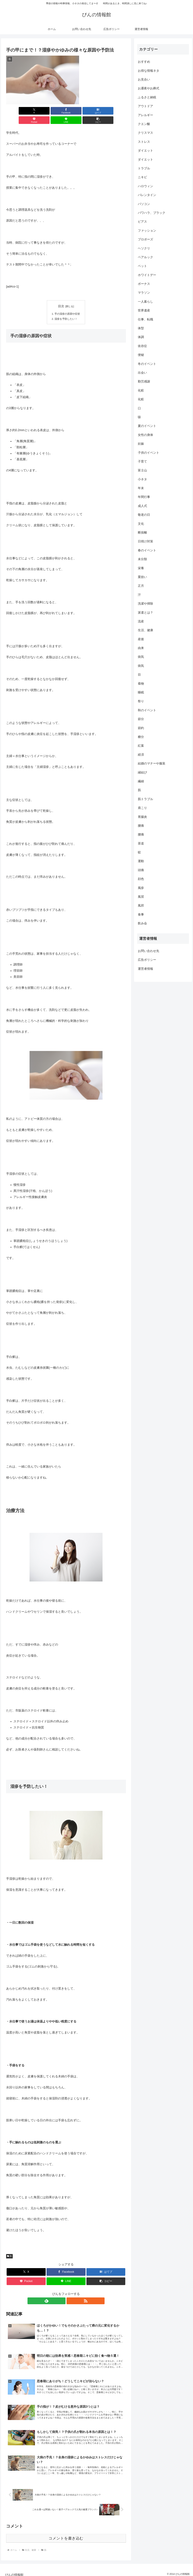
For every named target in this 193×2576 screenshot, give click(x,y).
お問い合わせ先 (148, 951)
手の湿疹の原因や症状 (67, 304)
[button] (116, 111)
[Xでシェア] (15, 111)
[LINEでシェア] (96, 111)
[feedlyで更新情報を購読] (62, 2292)
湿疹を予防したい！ (66, 310)
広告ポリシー (147, 959)
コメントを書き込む (66, 2535)
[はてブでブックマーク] (56, 111)
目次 (61, 297)
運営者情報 (145, 968)
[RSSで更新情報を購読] (70, 2292)
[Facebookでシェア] (35, 111)
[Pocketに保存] (76, 111)
